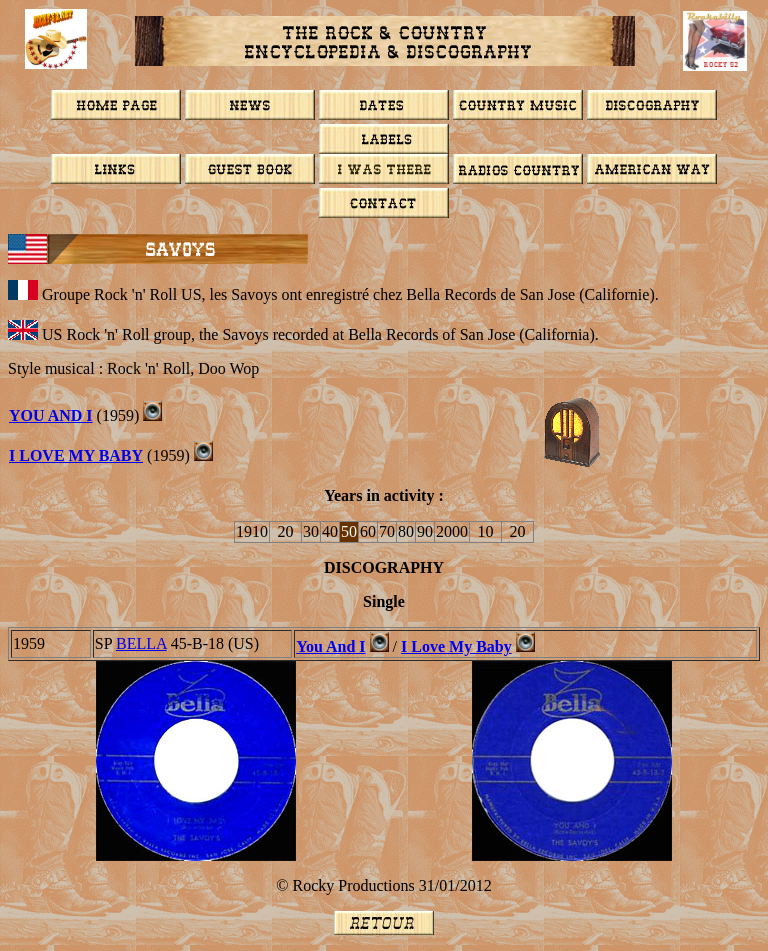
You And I (330, 646)
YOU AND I (51, 415)
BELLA (141, 643)
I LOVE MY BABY (76, 455)
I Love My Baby (456, 646)
